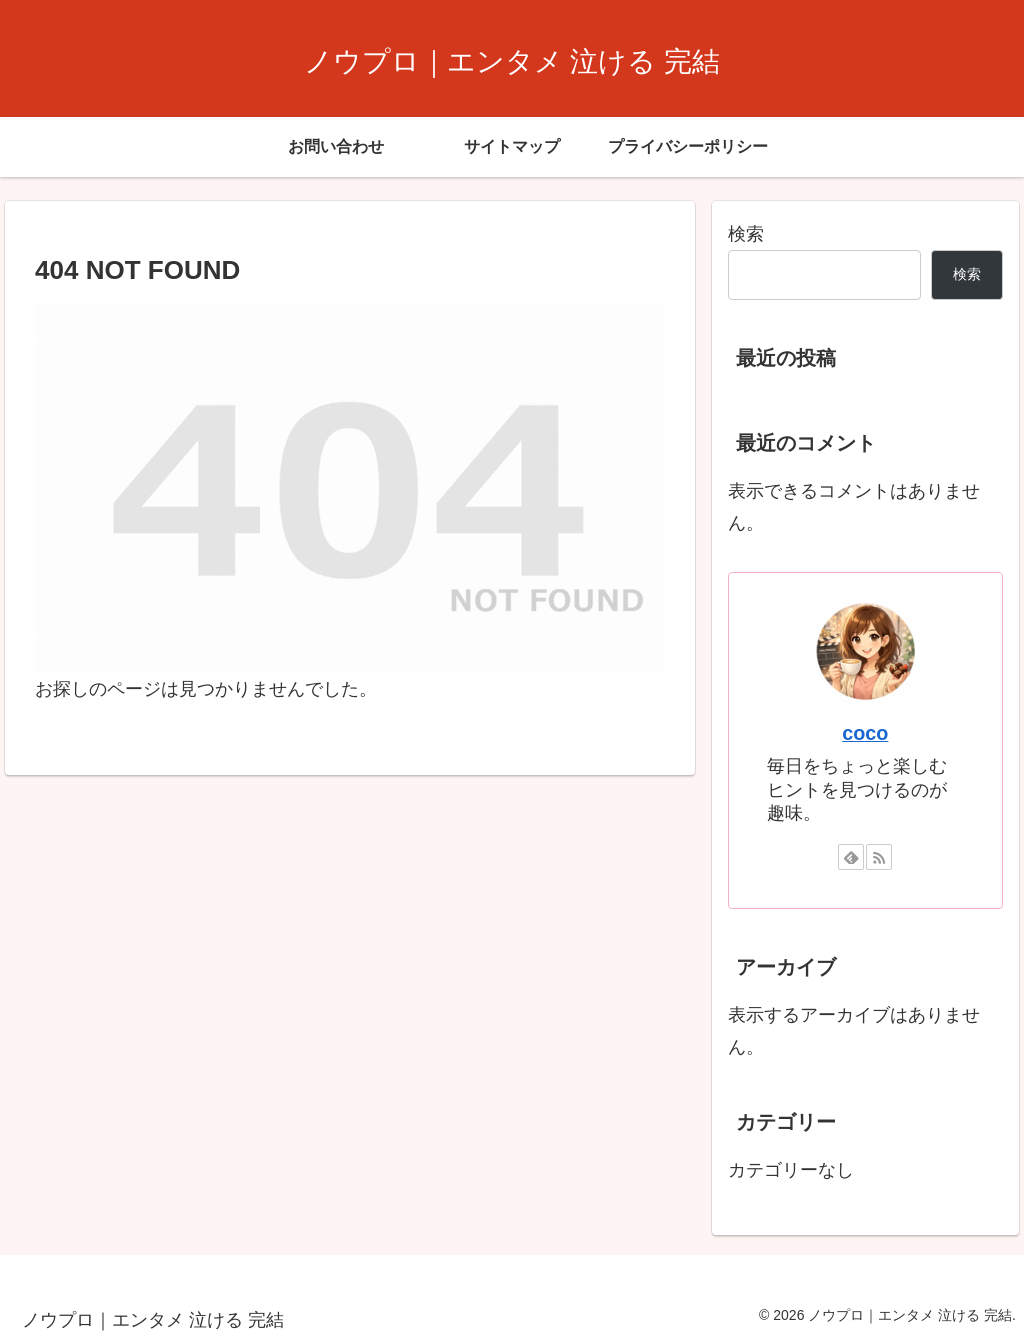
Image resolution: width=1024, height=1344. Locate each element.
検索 (746, 234)
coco (865, 733)
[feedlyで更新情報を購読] (851, 857)
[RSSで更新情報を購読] (879, 857)
